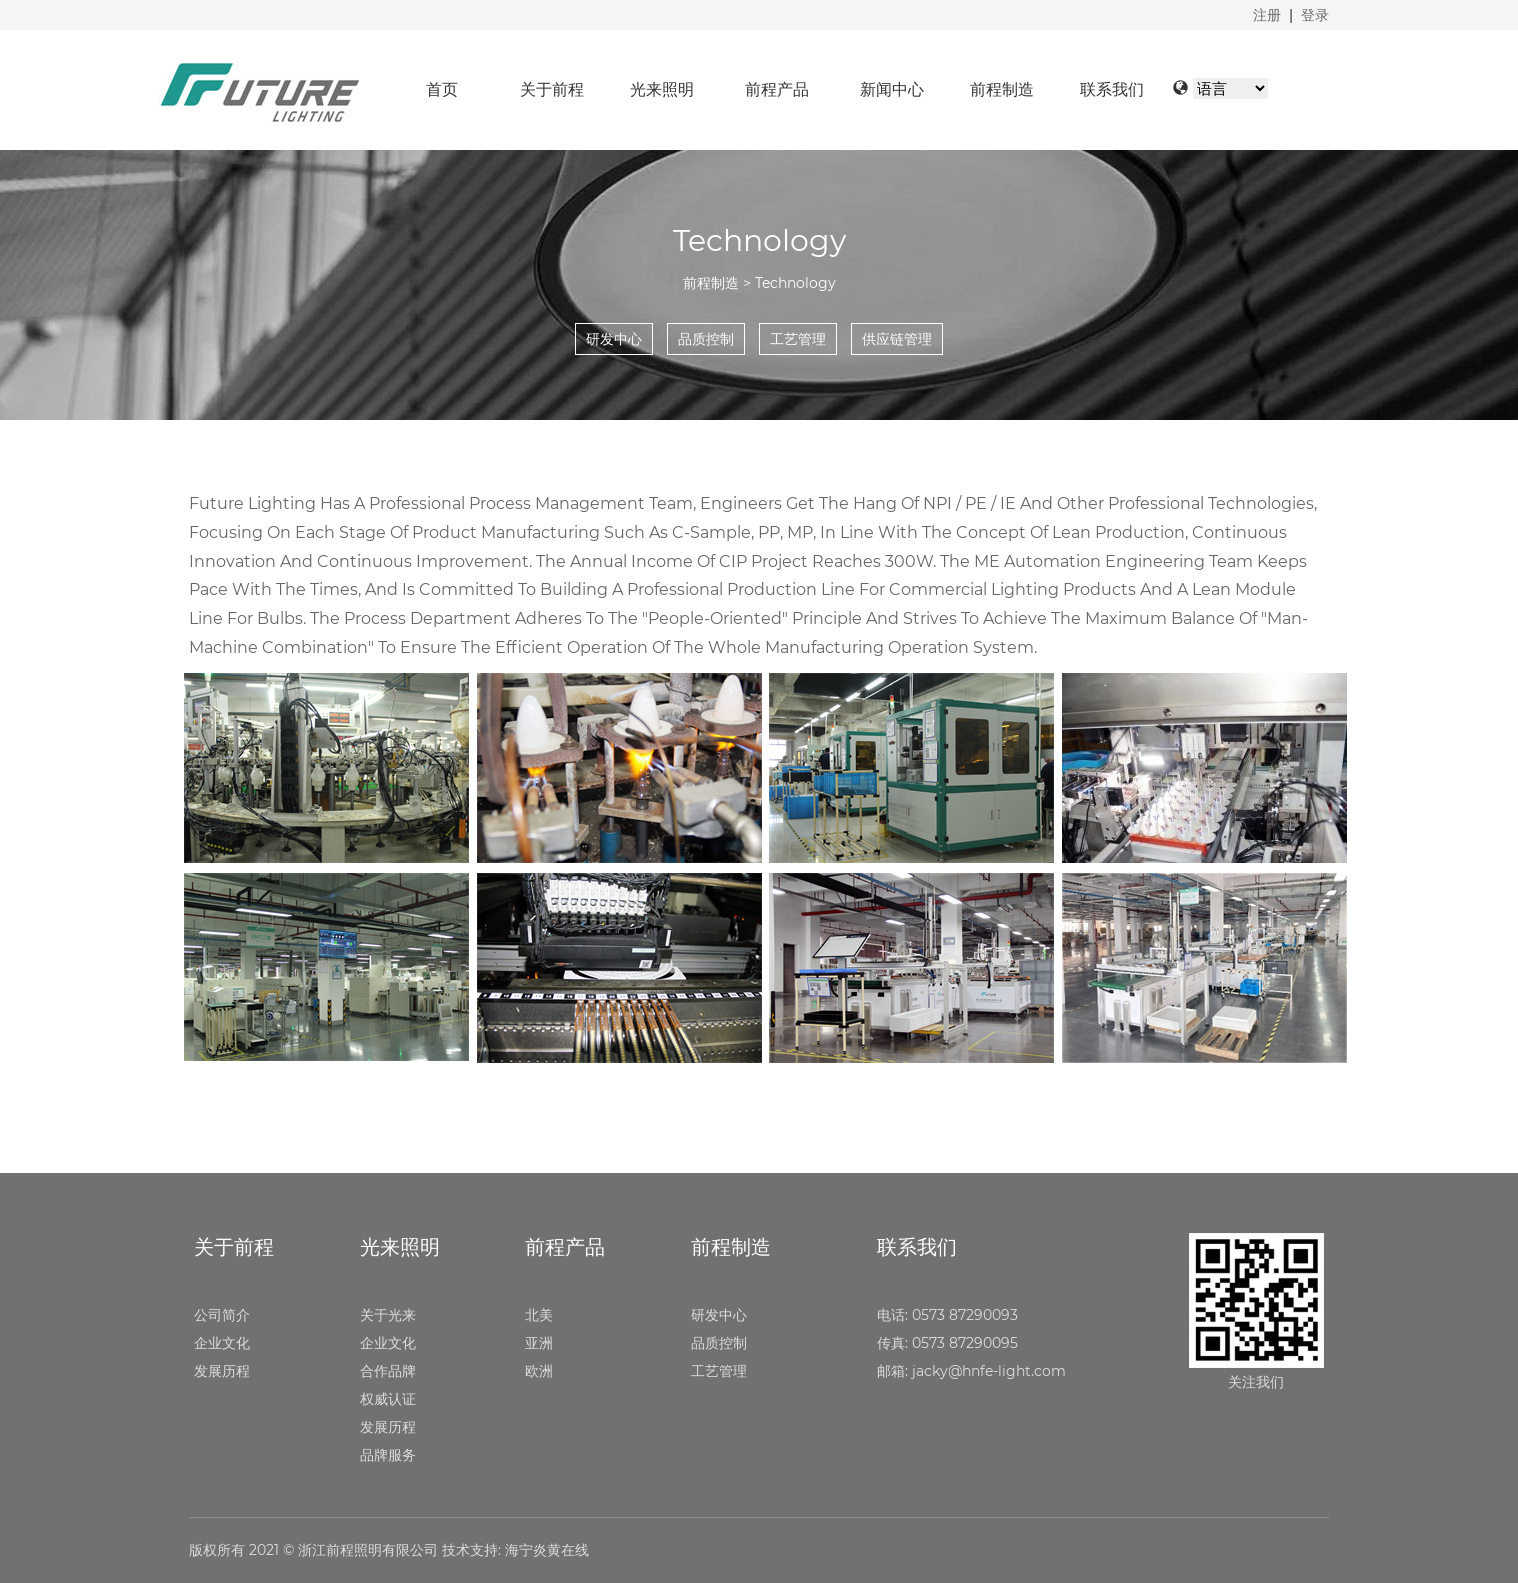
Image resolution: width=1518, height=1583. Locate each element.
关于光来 (388, 1315)
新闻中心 (892, 89)
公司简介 (222, 1315)
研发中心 (719, 1315)
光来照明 (662, 89)
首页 (442, 89)
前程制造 (1002, 89)
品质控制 (719, 1343)
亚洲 (539, 1343)
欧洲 (539, 1371)
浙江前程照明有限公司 (368, 1550)
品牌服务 (388, 1455)
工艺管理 (719, 1371)
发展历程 (222, 1371)
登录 (1315, 15)
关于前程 (552, 89)
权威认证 (388, 1399)
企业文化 (222, 1343)
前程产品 (777, 89)
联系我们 (1112, 89)
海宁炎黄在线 (547, 1550)
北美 (539, 1315)
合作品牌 (388, 1371)
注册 (1267, 15)
